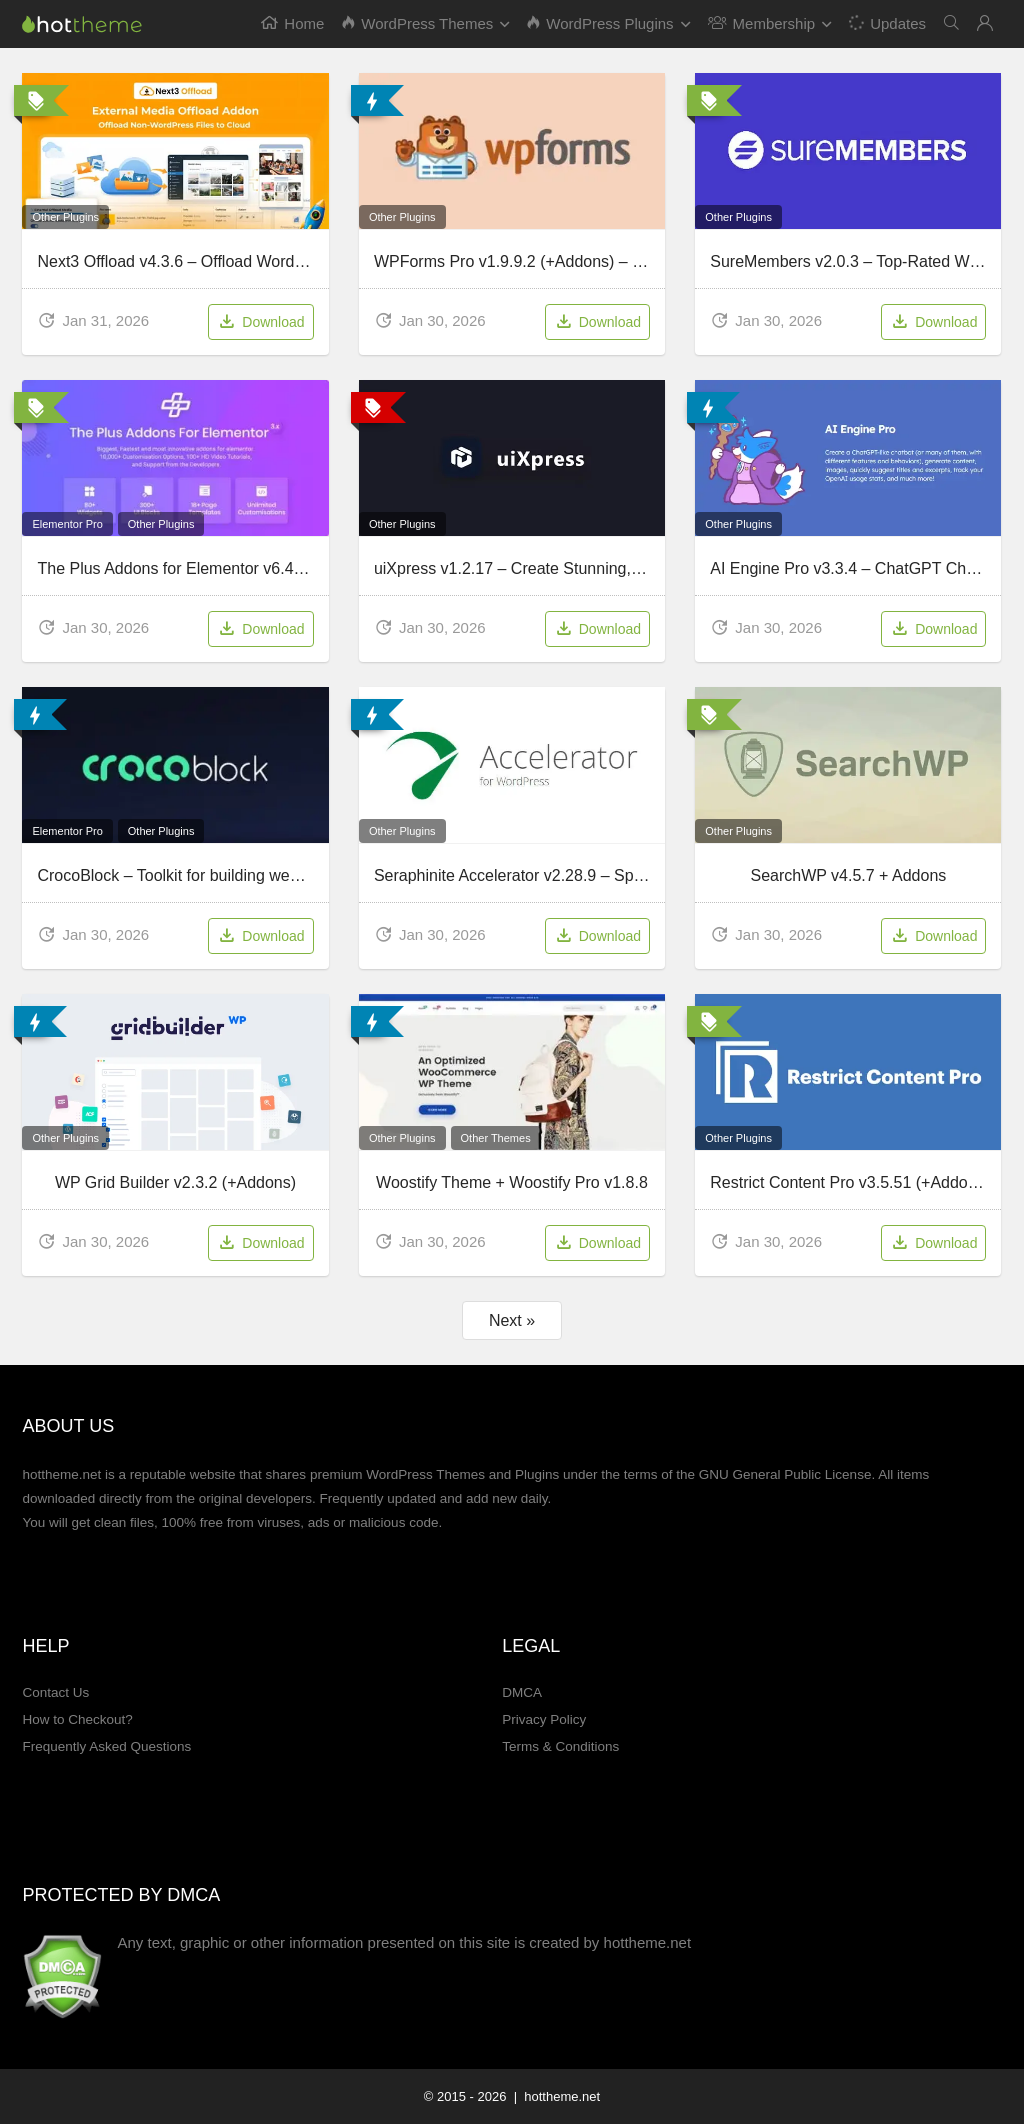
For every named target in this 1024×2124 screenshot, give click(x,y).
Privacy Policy (544, 1719)
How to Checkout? (77, 1719)
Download (260, 323)
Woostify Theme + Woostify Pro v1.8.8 (512, 1182)
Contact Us (55, 1692)
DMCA (522, 1692)
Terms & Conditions (560, 1746)
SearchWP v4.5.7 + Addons (848, 875)
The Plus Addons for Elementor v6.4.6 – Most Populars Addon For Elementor (309, 568)
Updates (886, 23)
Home (292, 23)
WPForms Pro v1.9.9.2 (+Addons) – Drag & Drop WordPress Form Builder (637, 261)
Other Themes (496, 1138)
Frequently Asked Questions (106, 1746)
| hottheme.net (555, 2096)
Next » (512, 1320)
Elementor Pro (67, 524)
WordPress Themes (417, 23)
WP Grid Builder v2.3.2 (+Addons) (175, 1182)
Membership (762, 23)
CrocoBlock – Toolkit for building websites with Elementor (239, 875)
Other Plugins (65, 217)
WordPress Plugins (600, 23)
